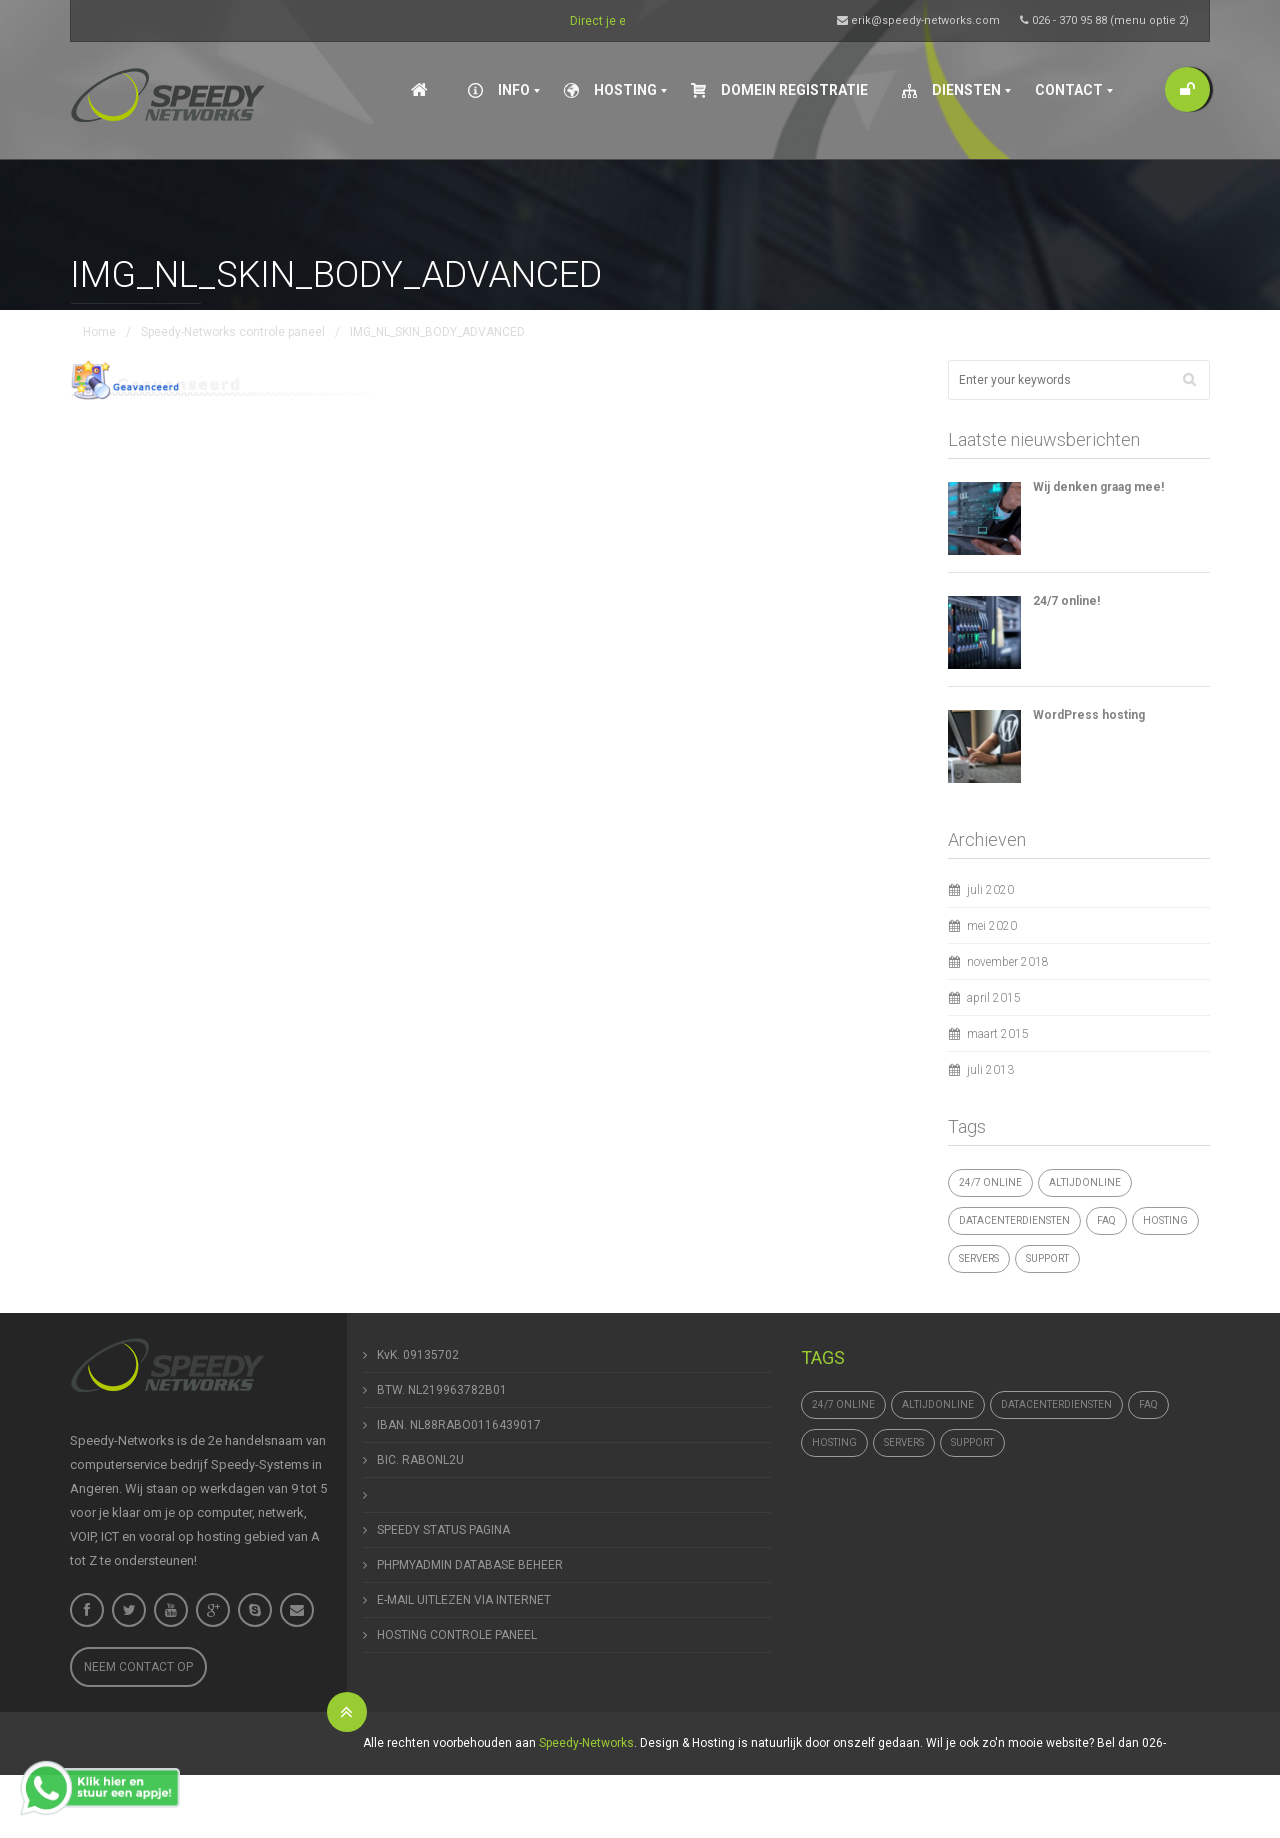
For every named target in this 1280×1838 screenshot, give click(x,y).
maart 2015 (998, 1034)
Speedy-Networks (586, 1743)
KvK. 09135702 (418, 1355)
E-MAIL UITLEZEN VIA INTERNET (464, 1600)
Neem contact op (138, 1667)
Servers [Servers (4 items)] (979, 1258)
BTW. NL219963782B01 (442, 1390)
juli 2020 (990, 890)
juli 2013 (990, 1070)
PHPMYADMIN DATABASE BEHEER (470, 1565)
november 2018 (1008, 962)
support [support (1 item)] (1047, 1258)
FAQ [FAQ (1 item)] (1106, 1220)
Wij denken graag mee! (1098, 487)
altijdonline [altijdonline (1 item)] (1085, 1182)
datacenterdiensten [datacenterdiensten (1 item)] (1014, 1220)
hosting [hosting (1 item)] (1165, 1220)
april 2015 (994, 998)
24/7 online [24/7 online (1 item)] (990, 1182)
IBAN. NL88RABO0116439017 (459, 1425)
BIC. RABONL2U (420, 1460)
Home (99, 332)
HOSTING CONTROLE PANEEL (457, 1635)
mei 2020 (992, 926)
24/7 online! (1066, 601)
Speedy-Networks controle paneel (233, 332)
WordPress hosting (1089, 715)
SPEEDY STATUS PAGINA (443, 1530)
